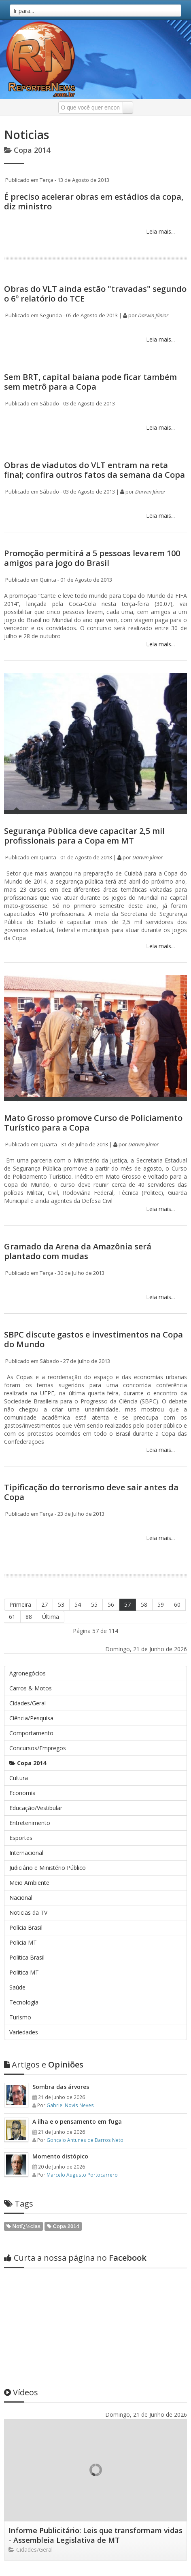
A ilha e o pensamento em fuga (77, 2121)
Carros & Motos (30, 1688)
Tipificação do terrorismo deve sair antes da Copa (91, 1492)
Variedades (23, 2032)
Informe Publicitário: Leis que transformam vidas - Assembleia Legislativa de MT (95, 2456)
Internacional (26, 1853)
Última (50, 1616)
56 (111, 1604)
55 (94, 1604)
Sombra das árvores (60, 2087)
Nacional (20, 1897)
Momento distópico (60, 2156)
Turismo (20, 2017)
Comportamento (31, 1733)
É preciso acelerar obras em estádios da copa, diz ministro (93, 201)
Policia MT (23, 1942)
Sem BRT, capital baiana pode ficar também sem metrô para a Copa (90, 381)
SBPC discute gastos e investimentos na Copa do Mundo (93, 1339)
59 (160, 1604)
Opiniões (43, 2064)
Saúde (17, 1987)
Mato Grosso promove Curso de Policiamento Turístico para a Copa (93, 1122)
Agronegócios (27, 1673)
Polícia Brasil (25, 1927)
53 (61, 1604)
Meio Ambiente (29, 1882)
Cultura (18, 1778)
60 (177, 1604)
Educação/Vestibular (35, 1808)
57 (127, 1604)
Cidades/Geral (27, 1703)
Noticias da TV (28, 1912)
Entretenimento (29, 1823)
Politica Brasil (27, 1957)
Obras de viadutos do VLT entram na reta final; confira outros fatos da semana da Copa (94, 470)
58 (144, 1604)
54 (77, 1604)
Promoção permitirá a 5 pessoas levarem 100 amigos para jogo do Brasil (92, 558)
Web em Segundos (162, 2566)
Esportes (20, 1838)
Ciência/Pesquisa (31, 1718)
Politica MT (24, 1972)
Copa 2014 (27, 1763)
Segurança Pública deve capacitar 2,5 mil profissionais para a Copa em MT (84, 835)
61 (12, 1616)
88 (28, 1616)
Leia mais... (159, 231)
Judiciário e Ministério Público (47, 1867)
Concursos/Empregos (37, 1748)
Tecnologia (23, 2002)
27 (44, 1604)
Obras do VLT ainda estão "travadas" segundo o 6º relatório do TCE (95, 293)
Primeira (20, 1604)
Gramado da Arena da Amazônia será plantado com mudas (77, 1251)
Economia (22, 1793)
